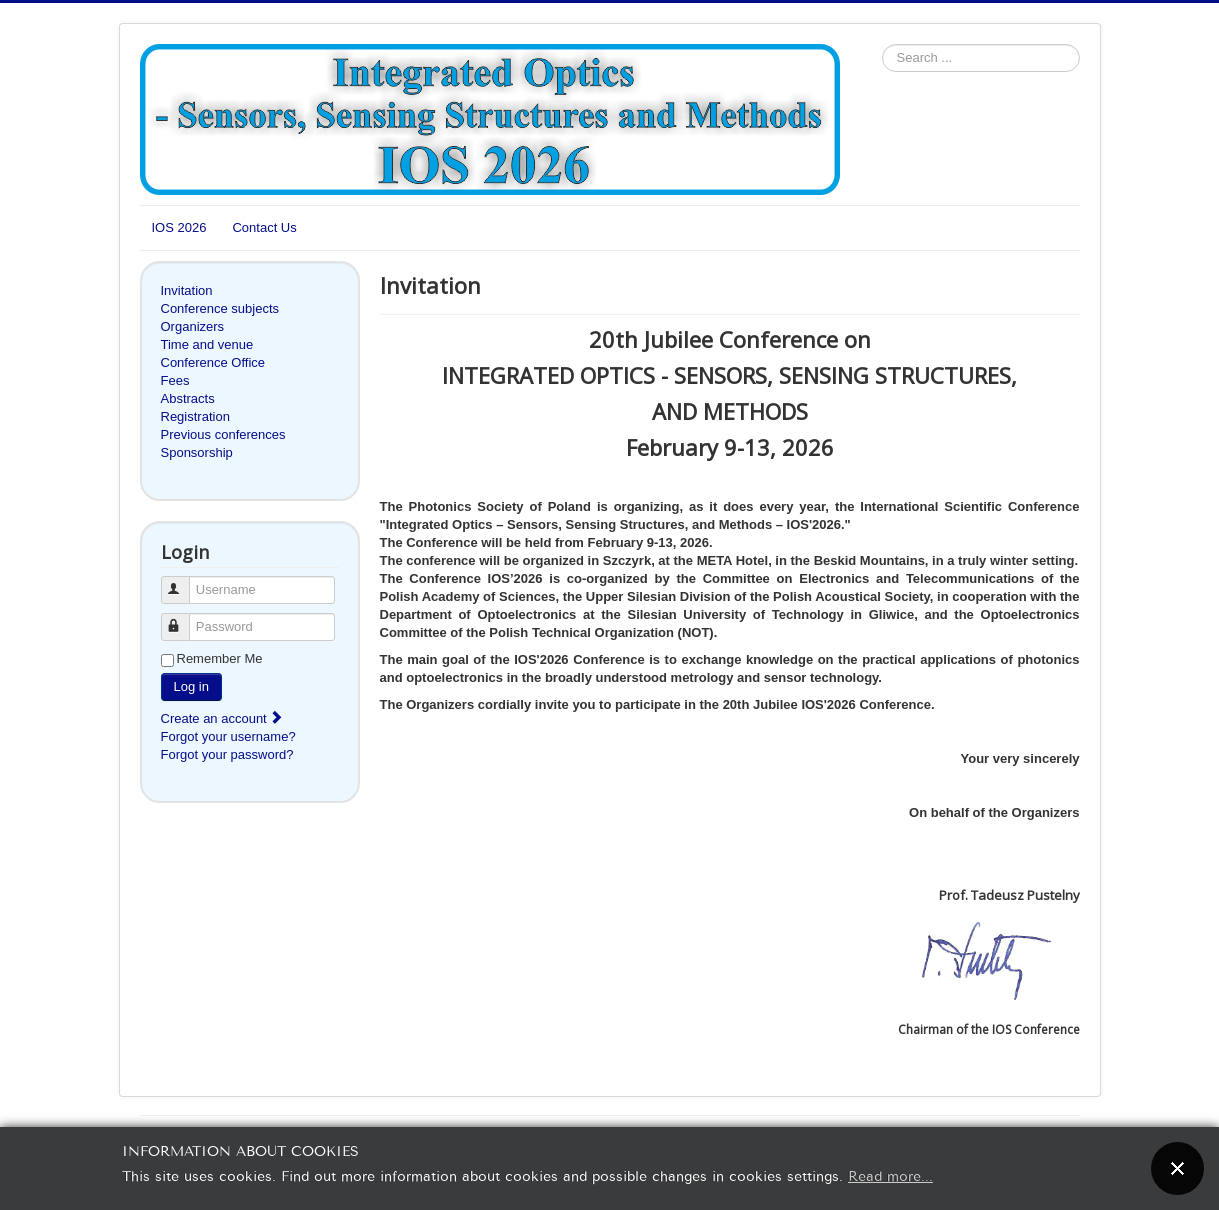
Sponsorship (197, 452)
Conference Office (213, 362)
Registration (195, 416)
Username (184, 581)
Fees (175, 380)
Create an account (223, 718)
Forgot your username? (228, 736)
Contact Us (264, 227)
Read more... (890, 1174)
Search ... (882, 44)
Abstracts (188, 398)
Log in (191, 686)
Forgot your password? (227, 754)
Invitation (187, 290)
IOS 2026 (179, 227)
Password (184, 618)
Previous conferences (223, 434)
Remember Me (220, 658)
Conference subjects (220, 308)
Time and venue (207, 344)
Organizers (193, 326)
